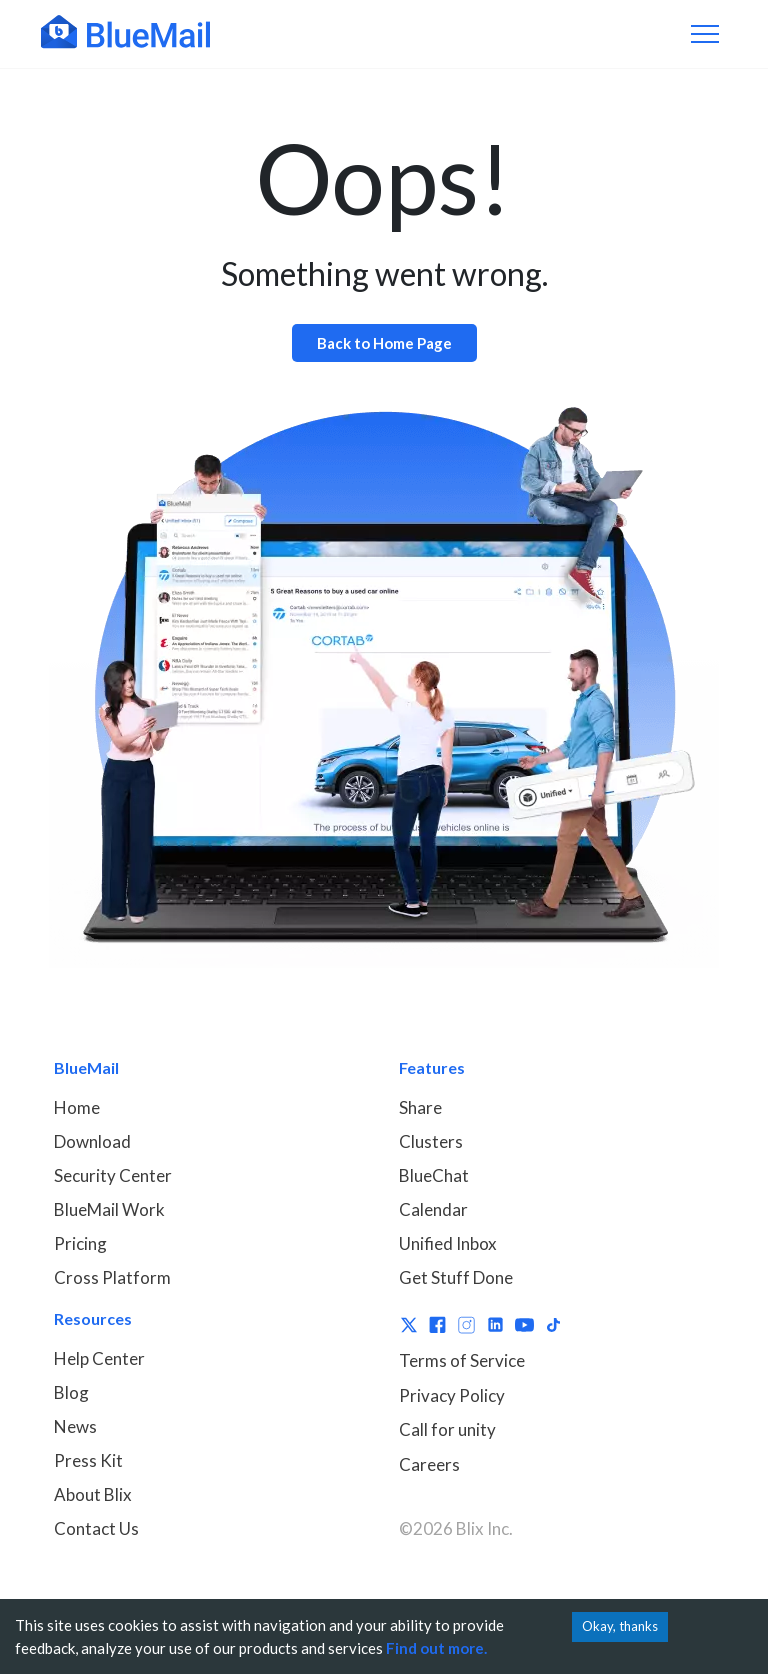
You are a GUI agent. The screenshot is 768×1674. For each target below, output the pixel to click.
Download (92, 1141)
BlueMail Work (109, 1209)
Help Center (99, 1358)
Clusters (431, 1141)
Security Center (113, 1175)
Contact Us (96, 1528)
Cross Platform (112, 1277)
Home (77, 1107)
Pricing (80, 1243)
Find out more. (436, 1648)
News (75, 1426)
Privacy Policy (452, 1395)
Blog (71, 1392)
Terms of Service (462, 1360)
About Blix (93, 1494)
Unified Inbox (448, 1243)
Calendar (433, 1209)
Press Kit (88, 1460)
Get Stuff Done (456, 1277)
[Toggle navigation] (705, 34)
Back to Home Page (384, 343)
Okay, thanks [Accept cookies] (620, 1626)
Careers (429, 1464)
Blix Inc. (484, 1528)
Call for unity (447, 1429)
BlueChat (434, 1175)
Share (420, 1107)
